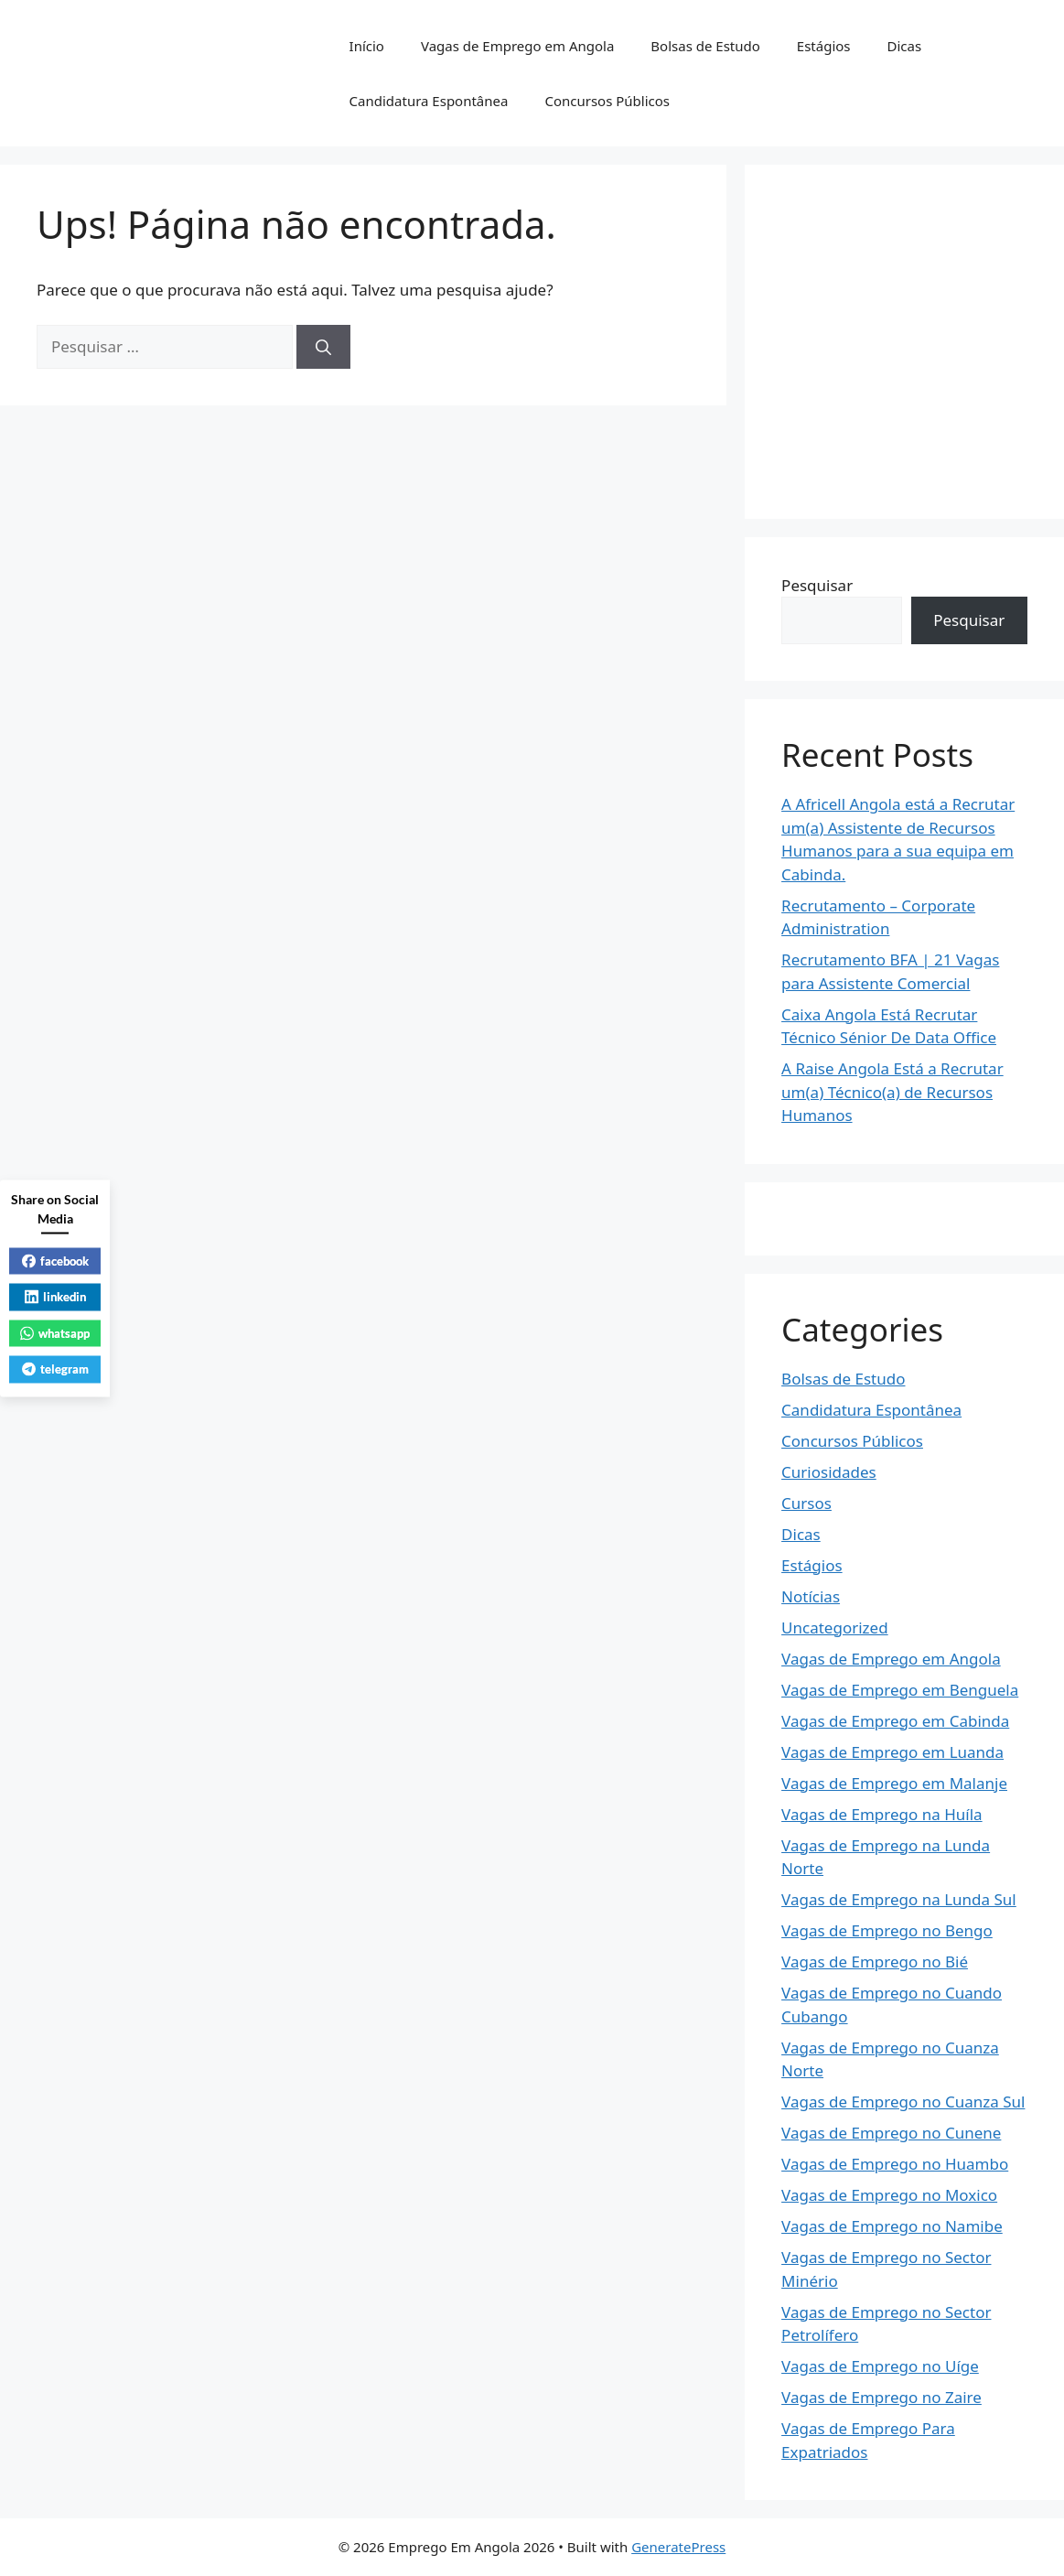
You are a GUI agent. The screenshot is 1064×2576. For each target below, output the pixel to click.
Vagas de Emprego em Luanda (892, 1751)
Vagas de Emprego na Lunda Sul (898, 1899)
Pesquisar (817, 585)
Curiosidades (828, 1471)
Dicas (904, 46)
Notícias (810, 1596)
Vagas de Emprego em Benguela (899, 1689)
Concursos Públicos (607, 101)
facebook (55, 1260)
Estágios (824, 46)
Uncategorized (834, 1627)
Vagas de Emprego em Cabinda (895, 1720)
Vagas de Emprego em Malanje (894, 1783)
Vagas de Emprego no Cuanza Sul (903, 2101)
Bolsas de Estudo (704, 46)
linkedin (55, 1296)
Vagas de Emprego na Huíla (882, 1814)
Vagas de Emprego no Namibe (892, 2225)
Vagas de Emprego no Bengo (887, 1930)
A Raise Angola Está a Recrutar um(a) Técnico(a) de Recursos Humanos (892, 1092)
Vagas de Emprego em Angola (517, 46)
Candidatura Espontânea (429, 101)
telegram (55, 1369)
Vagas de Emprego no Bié (874, 1961)
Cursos (806, 1503)
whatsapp (55, 1332)
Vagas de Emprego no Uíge (880, 2366)
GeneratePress (678, 2547)
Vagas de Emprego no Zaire (881, 2397)
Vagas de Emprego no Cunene (891, 2132)
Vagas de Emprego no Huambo (894, 2163)
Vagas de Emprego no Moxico (889, 2194)
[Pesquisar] (323, 347)
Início (366, 46)
